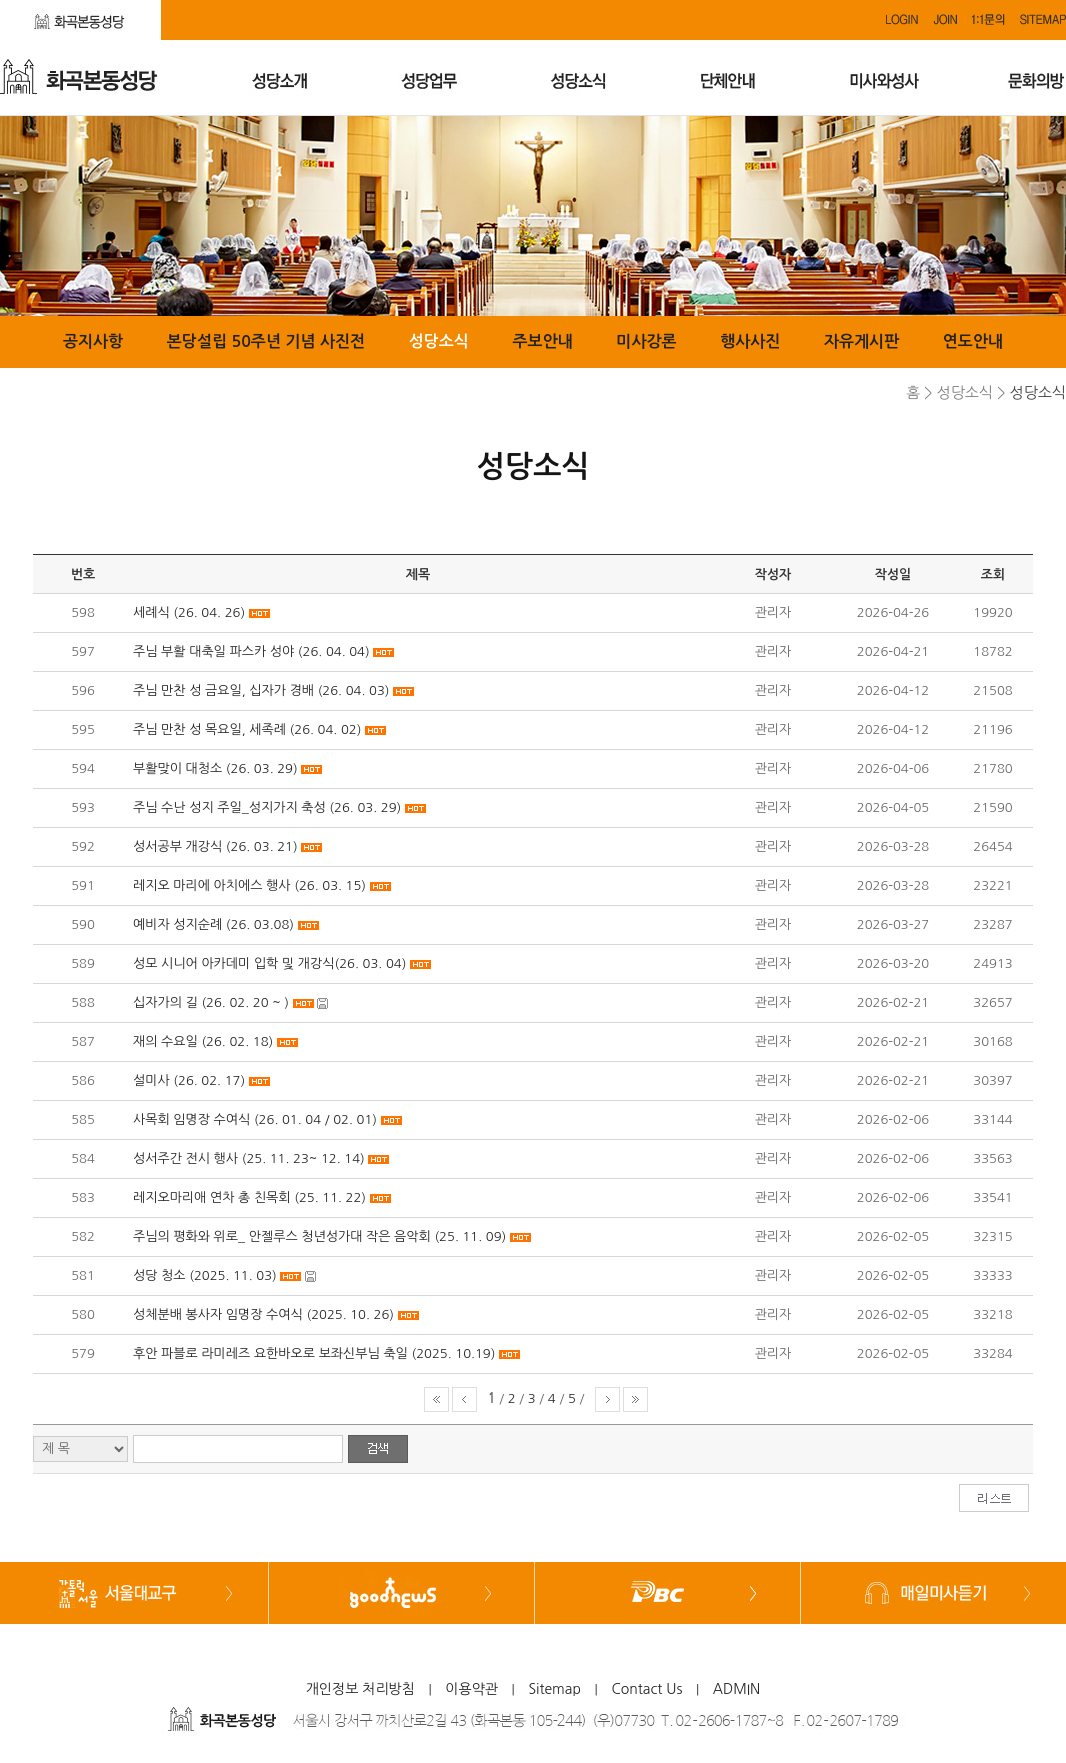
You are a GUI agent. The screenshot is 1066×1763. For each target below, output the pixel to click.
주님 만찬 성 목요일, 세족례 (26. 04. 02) (247, 729)
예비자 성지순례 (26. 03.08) (213, 924)
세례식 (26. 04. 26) (189, 612)
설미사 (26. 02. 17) (189, 1080)
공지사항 (93, 341)
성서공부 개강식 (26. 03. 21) (215, 846)
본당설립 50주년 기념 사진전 (266, 341)
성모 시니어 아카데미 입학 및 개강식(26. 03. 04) (269, 963)
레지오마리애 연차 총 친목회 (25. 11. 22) (249, 1197)
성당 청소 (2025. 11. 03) (205, 1275)
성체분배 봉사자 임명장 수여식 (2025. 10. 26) (263, 1314)
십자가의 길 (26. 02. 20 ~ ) (211, 1002)
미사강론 (646, 341)
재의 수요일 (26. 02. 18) (203, 1041)
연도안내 (973, 341)
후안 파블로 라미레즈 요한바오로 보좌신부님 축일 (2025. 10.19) (314, 1353)
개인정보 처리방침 (360, 1689)
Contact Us (646, 1689)
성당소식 (439, 341)
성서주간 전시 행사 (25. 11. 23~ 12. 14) (249, 1158)
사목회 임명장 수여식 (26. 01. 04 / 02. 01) (255, 1119)
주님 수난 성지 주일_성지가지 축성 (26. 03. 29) (267, 807)
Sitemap (554, 1689)
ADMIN (737, 1689)
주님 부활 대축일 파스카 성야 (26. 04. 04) (251, 651)
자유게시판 (861, 341)
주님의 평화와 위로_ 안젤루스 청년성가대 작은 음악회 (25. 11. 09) (319, 1236)
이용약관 (471, 1689)
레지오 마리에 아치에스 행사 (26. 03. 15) (249, 885)
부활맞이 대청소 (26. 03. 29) (215, 768)
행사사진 (750, 341)
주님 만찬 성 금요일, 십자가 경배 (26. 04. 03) (261, 690)
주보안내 (543, 341)
